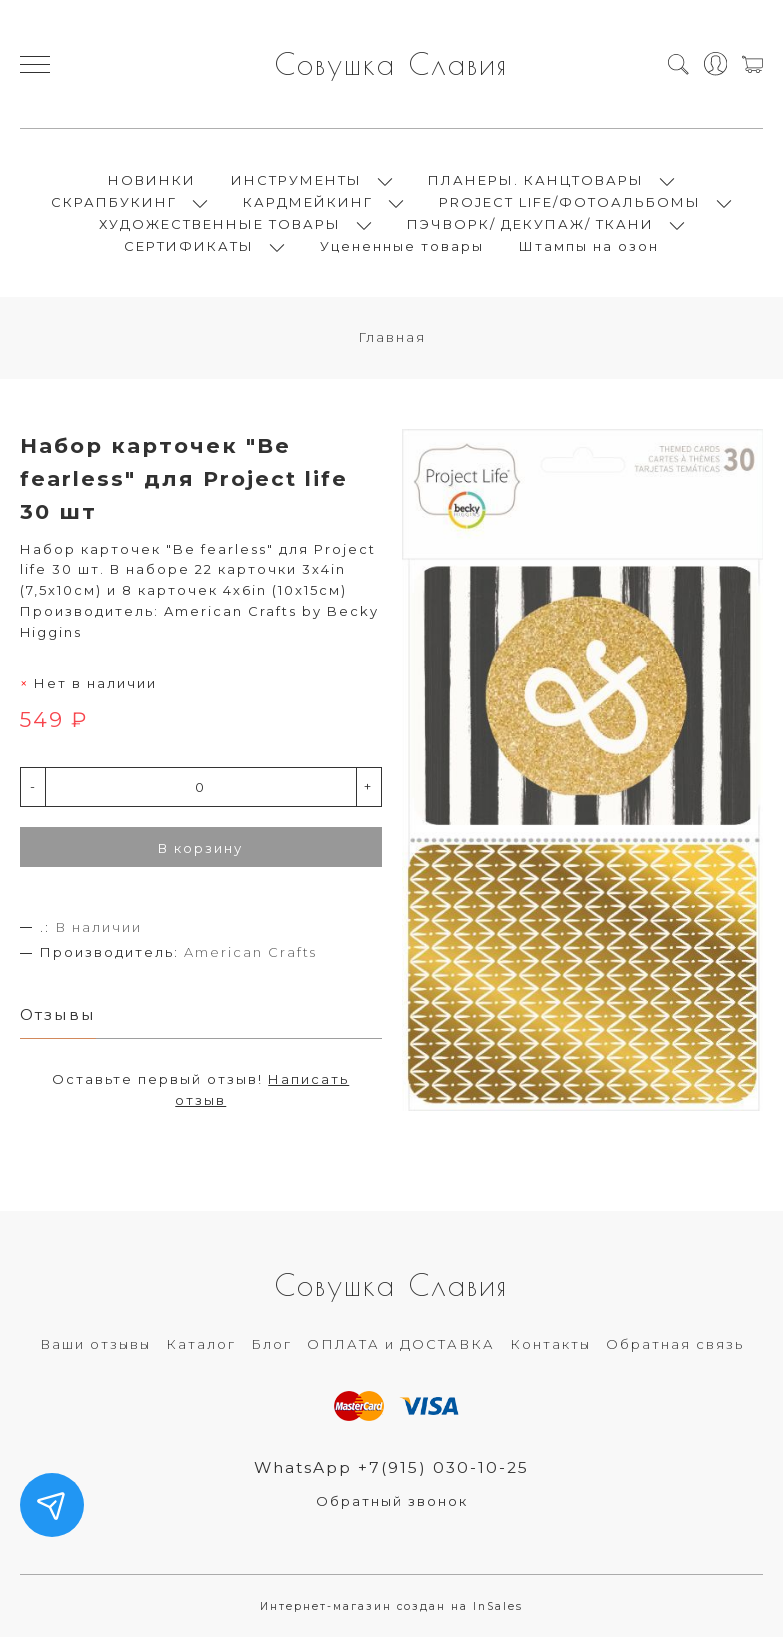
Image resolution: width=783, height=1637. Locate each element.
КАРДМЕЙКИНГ (308, 202)
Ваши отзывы (95, 1344)
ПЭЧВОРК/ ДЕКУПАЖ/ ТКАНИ (530, 224)
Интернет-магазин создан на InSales (391, 1606)
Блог (271, 1344)
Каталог (201, 1344)
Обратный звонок (392, 1501)
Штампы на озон (589, 246)
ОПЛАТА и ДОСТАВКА (401, 1344)
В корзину (200, 848)
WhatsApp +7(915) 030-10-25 (391, 1467)
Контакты (550, 1344)
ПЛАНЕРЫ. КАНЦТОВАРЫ (536, 180)
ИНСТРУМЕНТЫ (296, 180)
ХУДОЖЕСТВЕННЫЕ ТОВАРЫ (220, 224)
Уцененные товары (402, 246)
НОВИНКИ (152, 180)
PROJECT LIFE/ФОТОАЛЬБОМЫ (570, 202)
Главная (392, 337)
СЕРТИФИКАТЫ (189, 246)
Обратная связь (675, 1344)
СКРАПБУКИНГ (114, 202)
